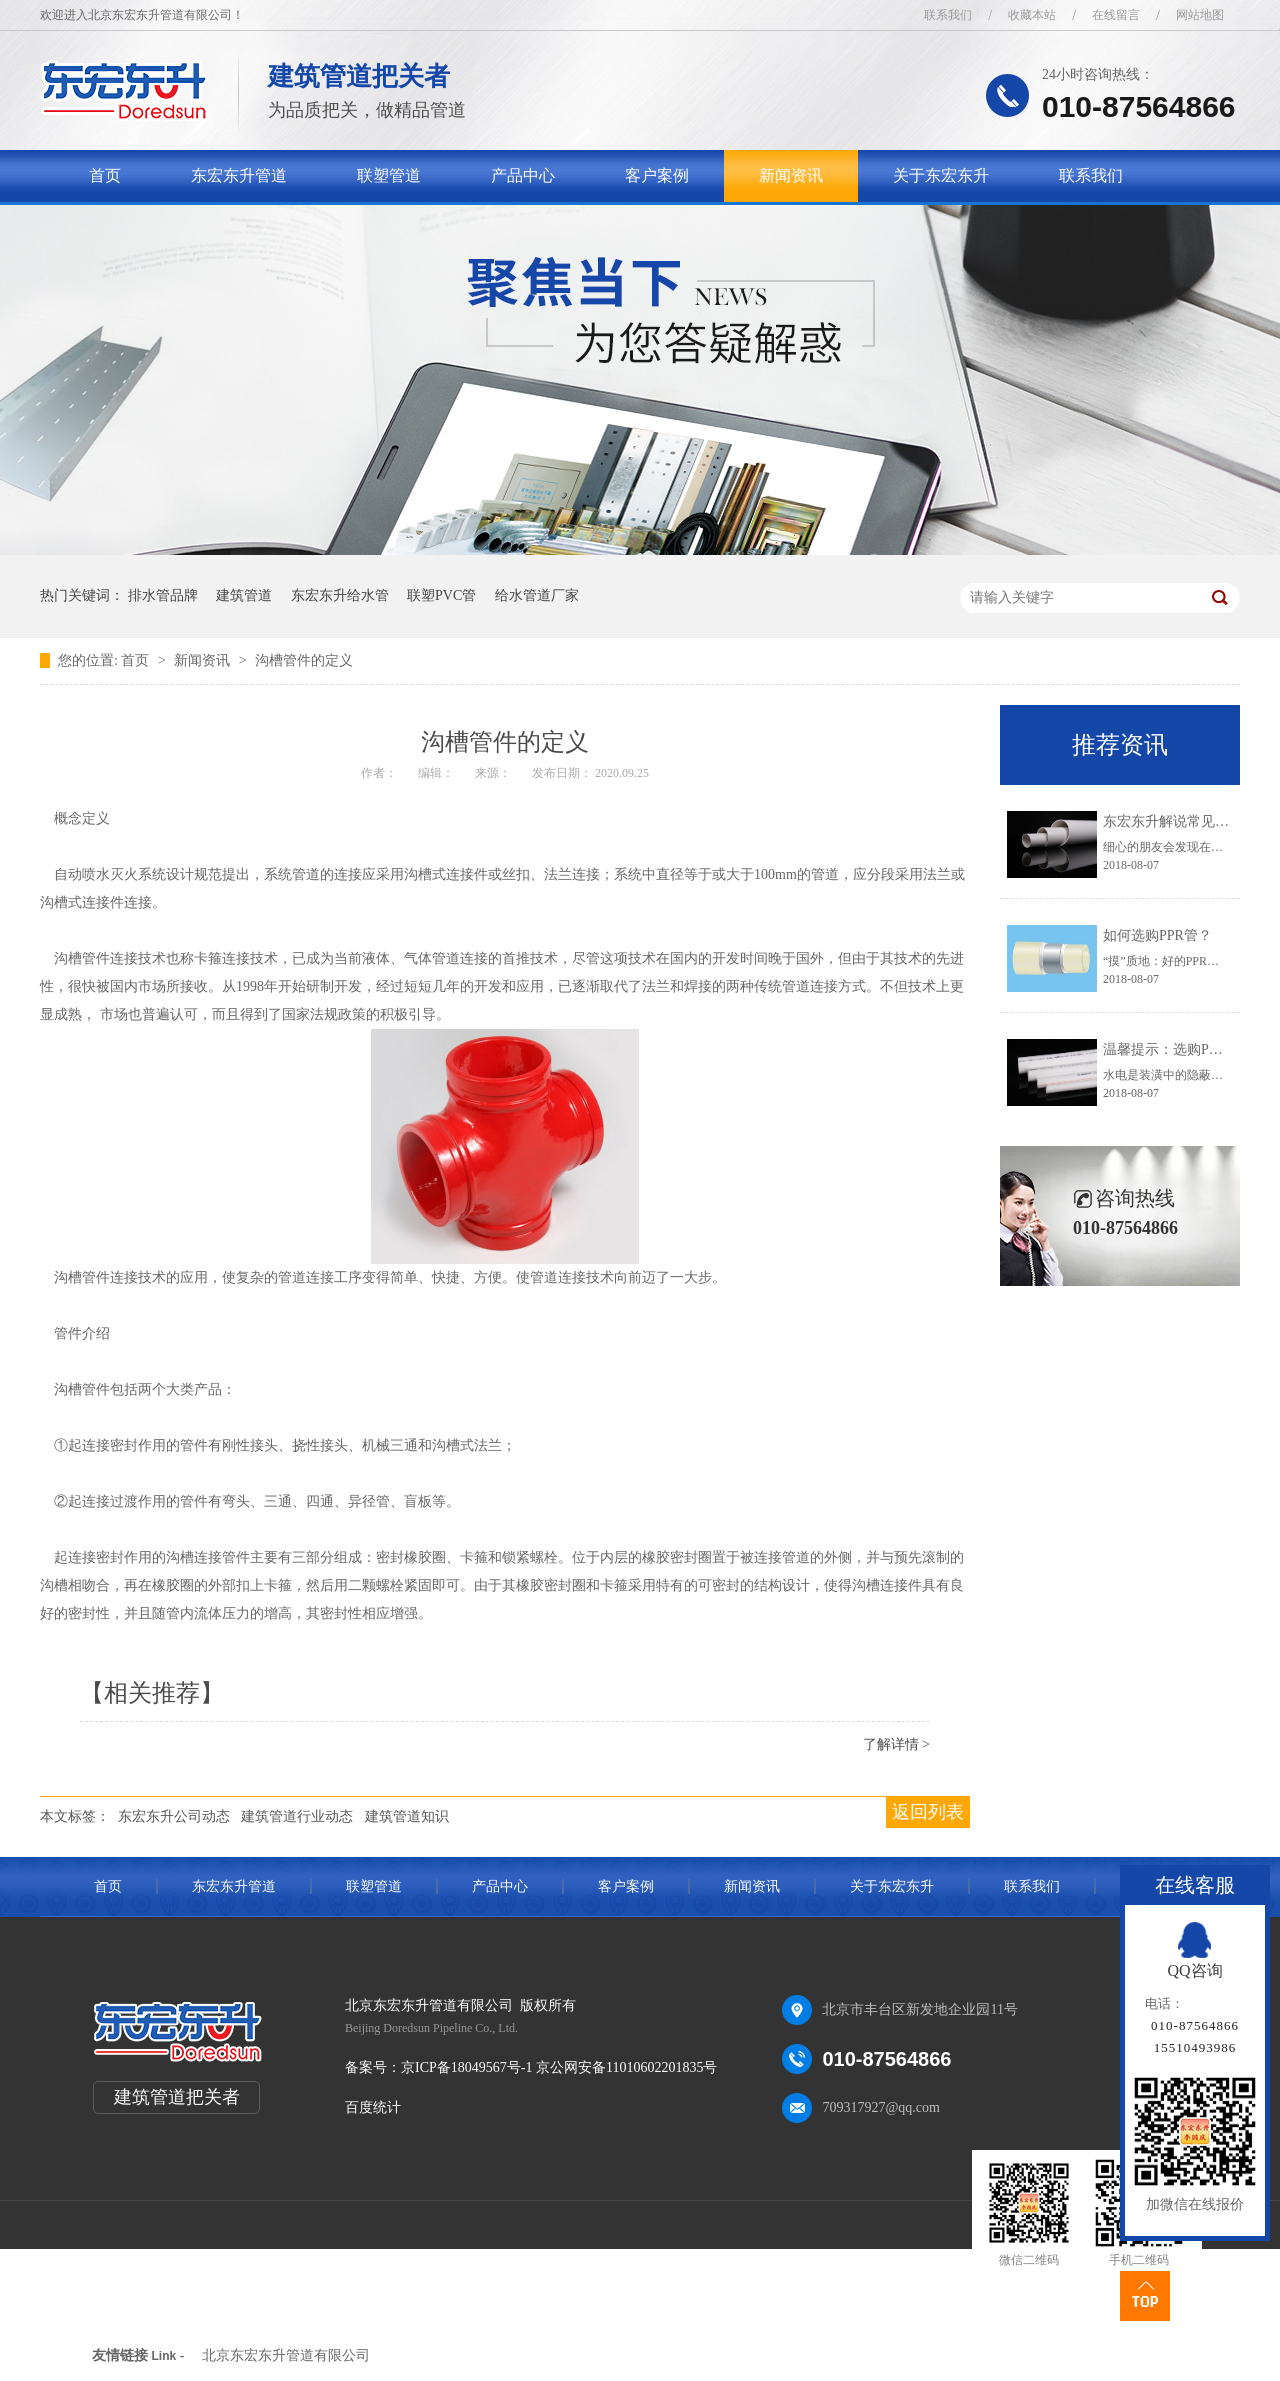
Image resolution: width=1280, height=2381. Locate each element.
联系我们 (948, 15)
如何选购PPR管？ (1157, 935)
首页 (105, 175)
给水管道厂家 (537, 595)
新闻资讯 (791, 175)
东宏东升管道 (239, 175)
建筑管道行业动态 (297, 1816)
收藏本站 (1032, 15)
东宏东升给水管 (340, 595)
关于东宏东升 (941, 175)
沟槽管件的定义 (304, 660)
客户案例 (657, 175)
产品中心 (523, 175)
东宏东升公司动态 (174, 1816)
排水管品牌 (163, 595)
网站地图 (1200, 15)
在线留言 (1116, 15)
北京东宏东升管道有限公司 (286, 2355)
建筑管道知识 (407, 1816)
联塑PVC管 (441, 595)
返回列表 (928, 1812)
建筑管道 (244, 595)
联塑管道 (389, 175)
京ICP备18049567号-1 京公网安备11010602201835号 (559, 2067)
